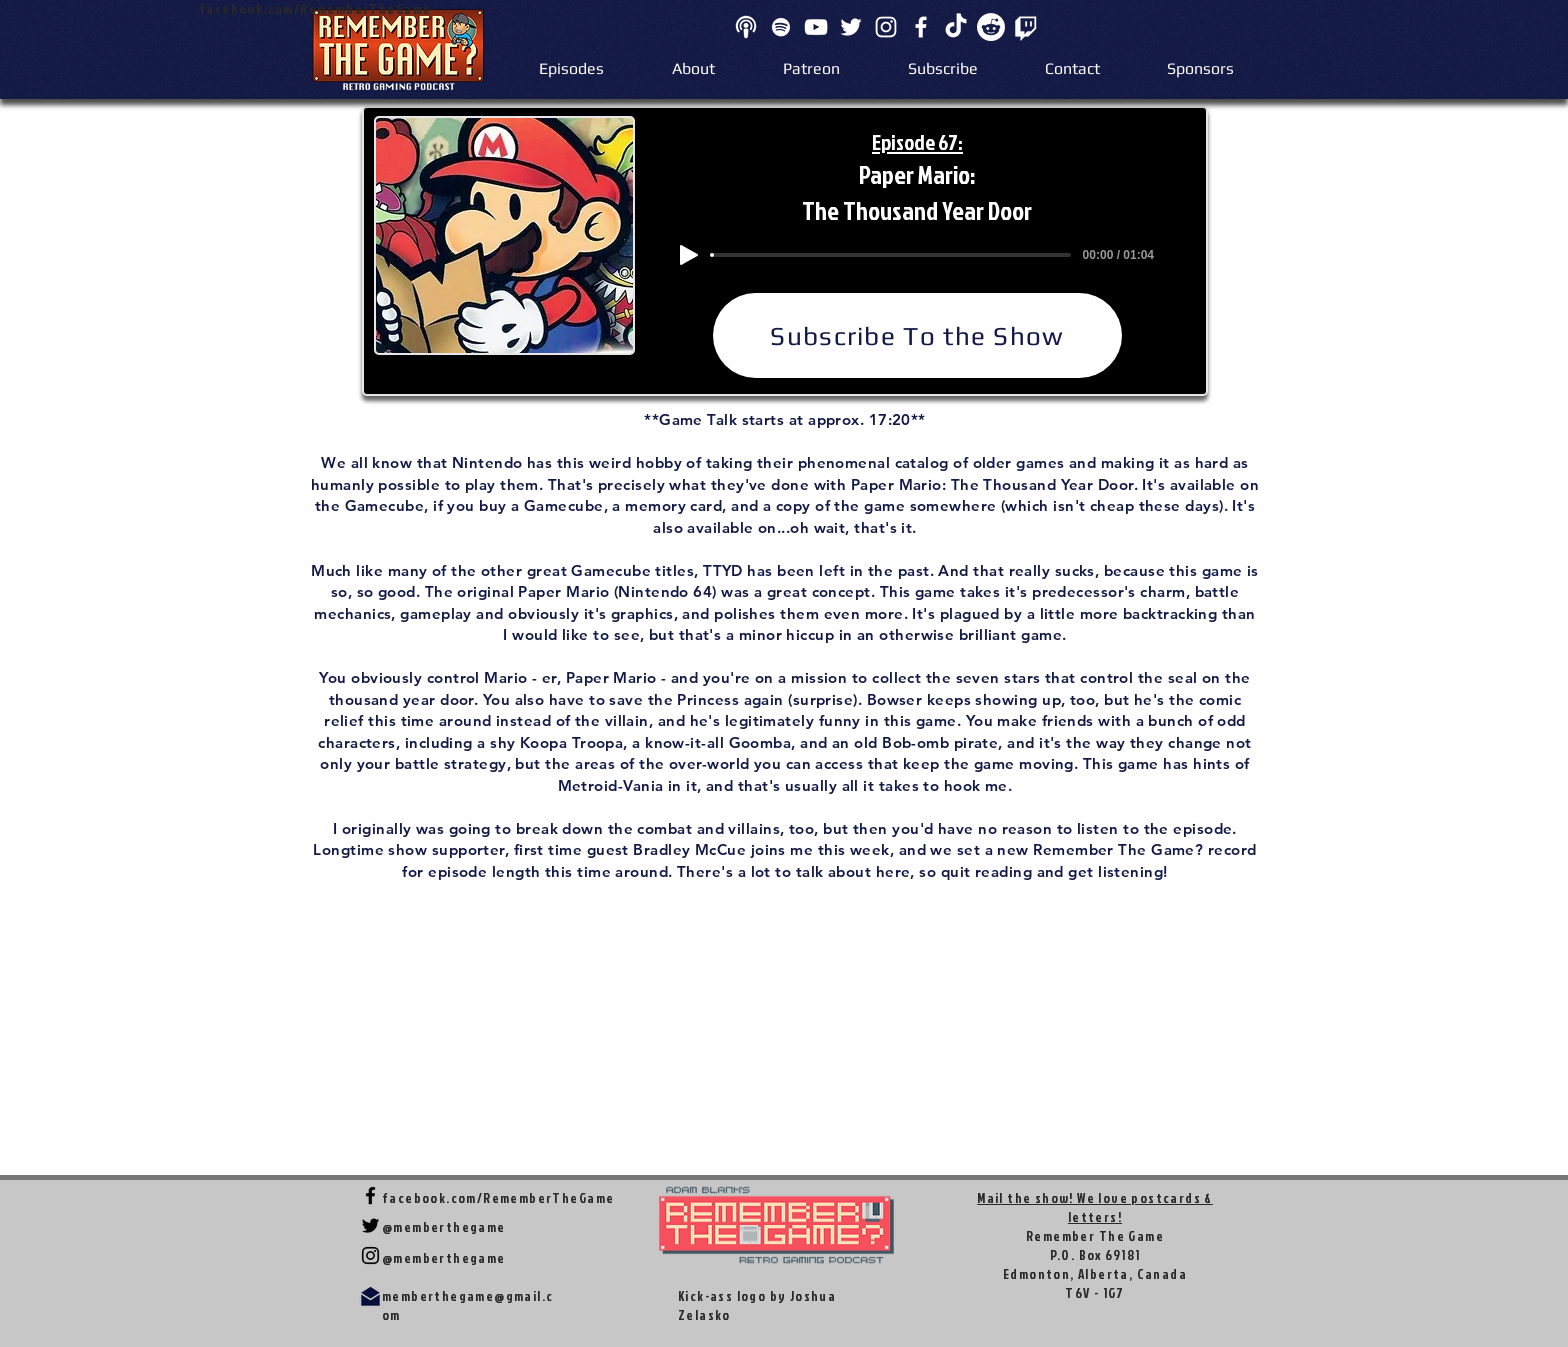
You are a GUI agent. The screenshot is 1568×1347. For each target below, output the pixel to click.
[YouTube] (816, 27)
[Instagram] (886, 27)
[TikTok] (956, 27)
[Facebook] (921, 27)
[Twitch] (1026, 27)
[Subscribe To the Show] (917, 335)
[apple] (746, 27)
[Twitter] (851, 27)
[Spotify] (781, 27)
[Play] (689, 255)
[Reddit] (991, 27)
